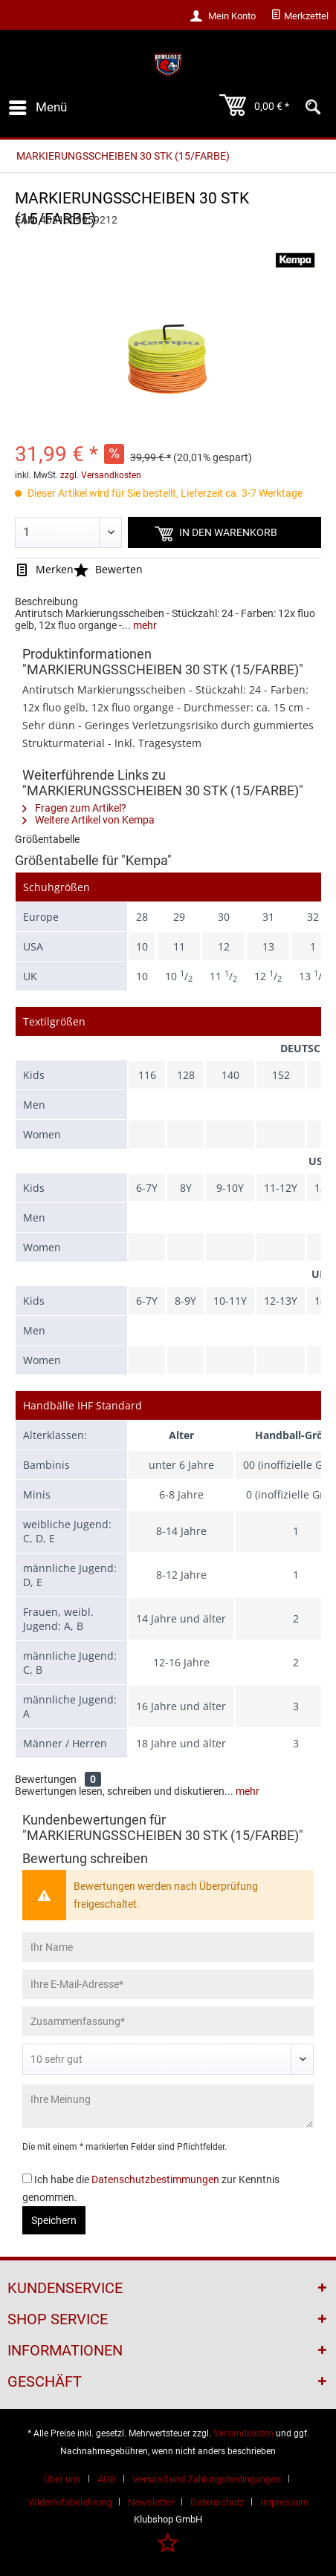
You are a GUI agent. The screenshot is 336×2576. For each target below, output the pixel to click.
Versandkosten (243, 2433)
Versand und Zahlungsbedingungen (206, 2479)
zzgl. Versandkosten (100, 475)
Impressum (284, 2502)
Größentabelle (47, 839)
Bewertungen (46, 1779)
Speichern (54, 2220)
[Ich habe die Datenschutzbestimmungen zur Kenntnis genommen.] (27, 2178)
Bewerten (108, 569)
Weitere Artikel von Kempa (88, 820)
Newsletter (151, 2502)
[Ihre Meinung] (168, 2106)
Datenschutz (217, 2502)
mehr (144, 625)
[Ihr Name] (168, 1947)
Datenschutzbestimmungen (155, 2179)
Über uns (62, 2479)
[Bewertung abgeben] (168, 2059)
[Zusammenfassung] (168, 2021)
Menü (38, 105)
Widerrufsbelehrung (70, 2502)
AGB (106, 2479)
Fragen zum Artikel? (74, 808)
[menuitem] (299, 16)
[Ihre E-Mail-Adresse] (168, 1984)
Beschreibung (46, 601)
